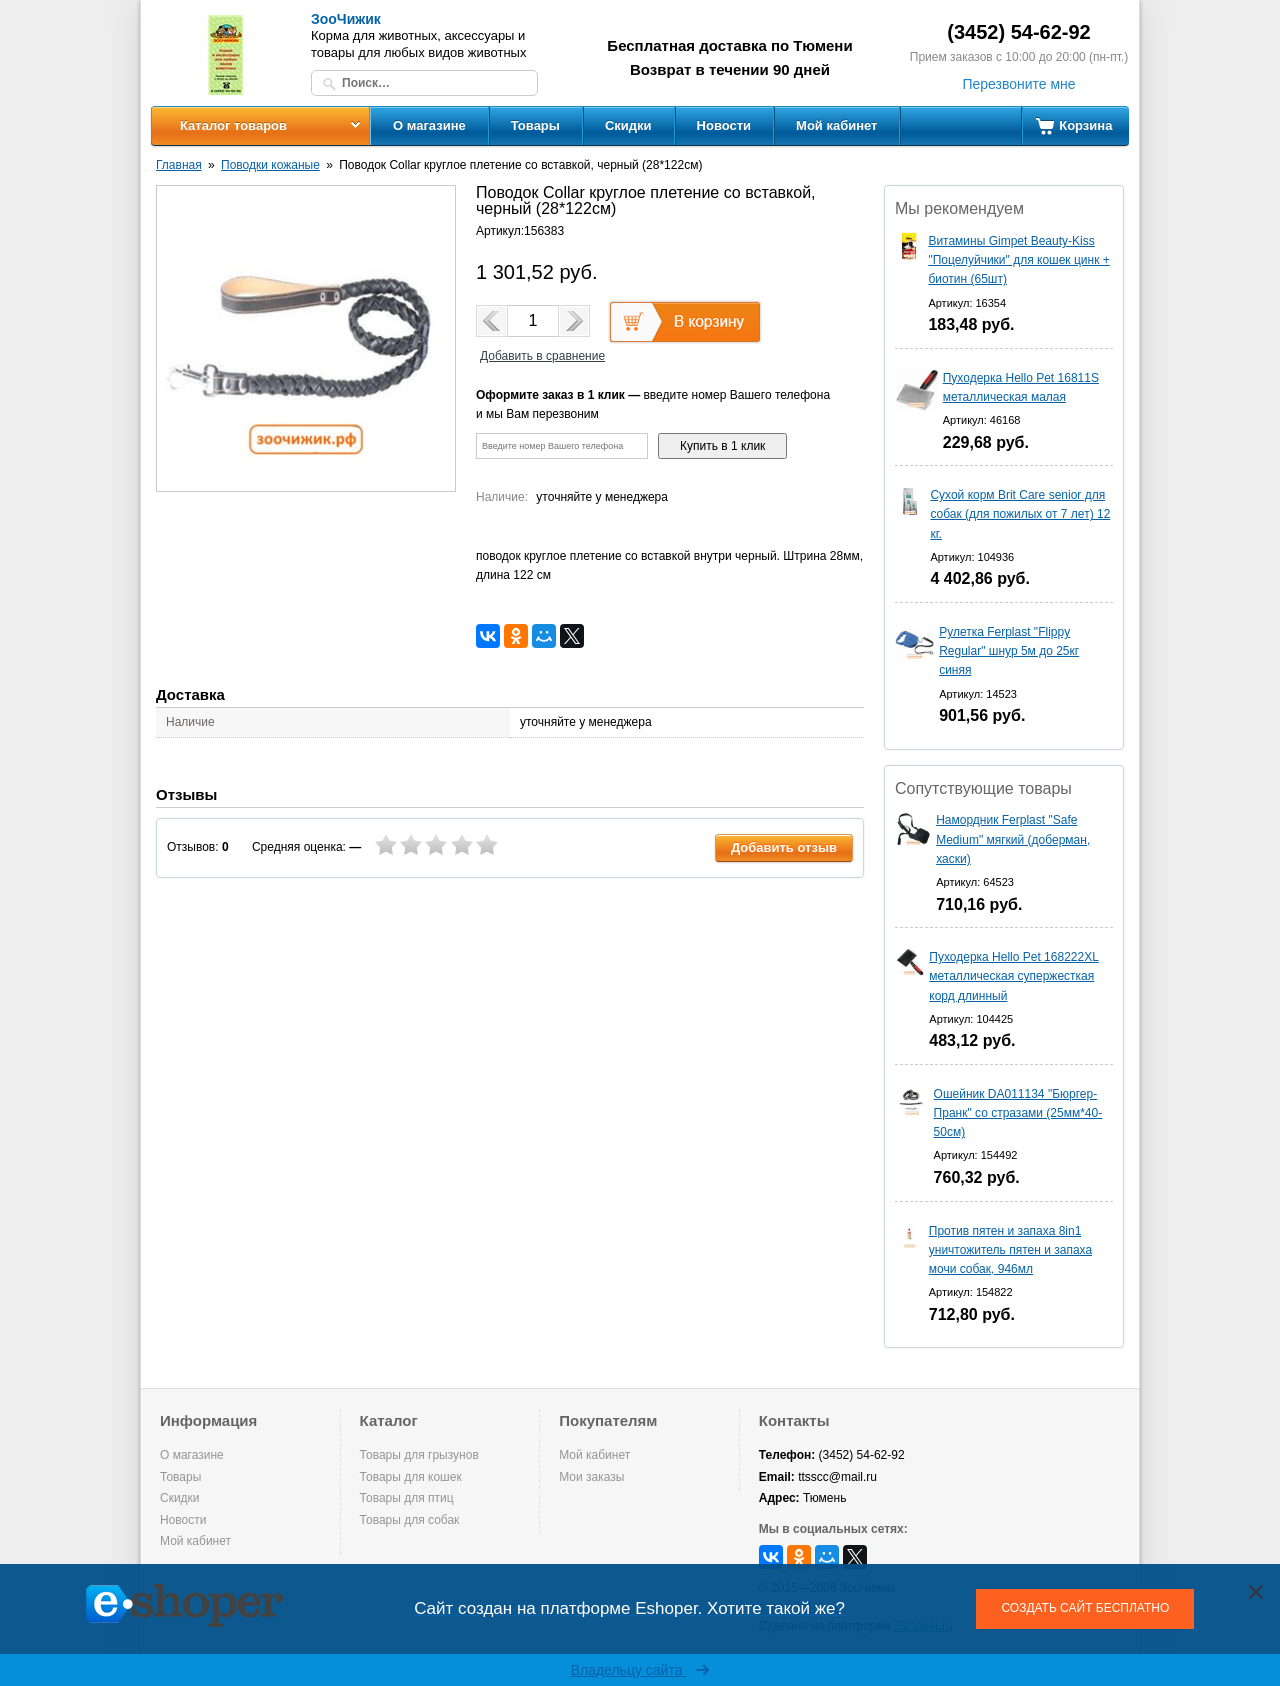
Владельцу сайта (640, 1670)
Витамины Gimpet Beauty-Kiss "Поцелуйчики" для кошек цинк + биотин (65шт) (1018, 260)
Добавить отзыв (784, 847)
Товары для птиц (407, 1498)
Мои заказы (591, 1477)
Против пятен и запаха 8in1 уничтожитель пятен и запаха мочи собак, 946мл (1010, 1250)
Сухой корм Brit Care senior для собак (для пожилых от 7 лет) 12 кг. (1020, 514)
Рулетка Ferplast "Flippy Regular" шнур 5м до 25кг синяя (1009, 651)
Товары (535, 125)
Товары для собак (410, 1520)
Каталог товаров (233, 125)
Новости (724, 125)
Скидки (628, 125)
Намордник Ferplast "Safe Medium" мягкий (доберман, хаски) (1013, 839)
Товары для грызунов (419, 1455)
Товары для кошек (411, 1477)
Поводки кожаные (270, 165)
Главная (179, 165)
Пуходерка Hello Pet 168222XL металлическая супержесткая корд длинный (1014, 976)
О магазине (429, 125)
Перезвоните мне (1018, 84)
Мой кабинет (836, 125)
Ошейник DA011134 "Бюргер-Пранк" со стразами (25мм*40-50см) (1018, 1113)
